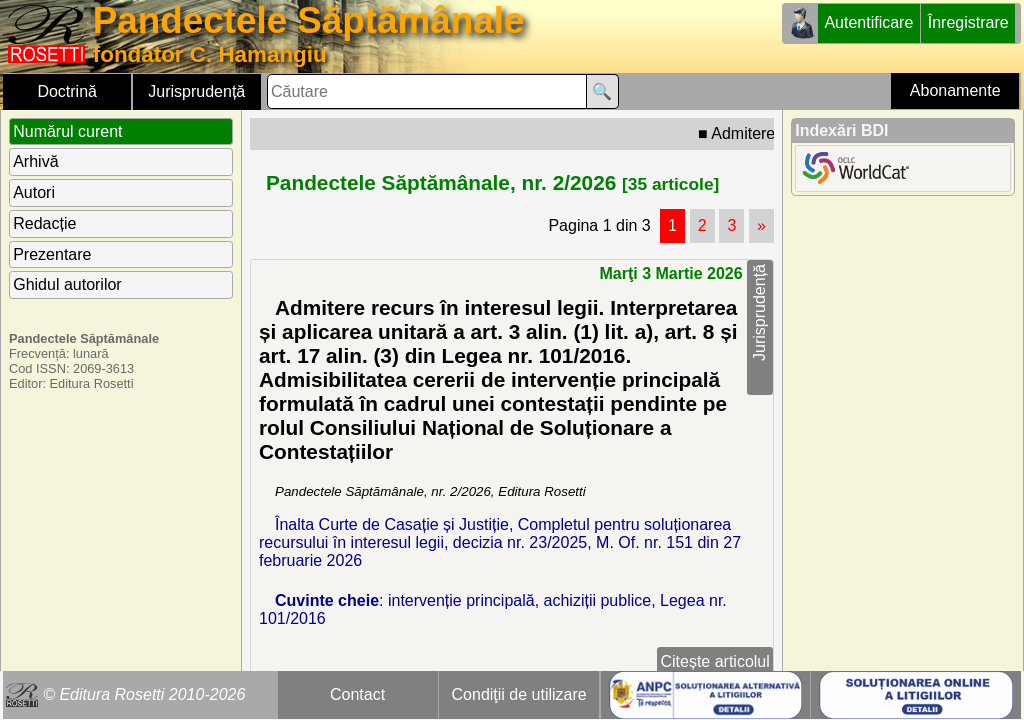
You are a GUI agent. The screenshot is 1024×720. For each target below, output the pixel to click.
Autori (34, 192)
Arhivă (35, 161)
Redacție (44, 223)
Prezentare (52, 254)
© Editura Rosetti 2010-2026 (144, 694)
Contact (357, 694)
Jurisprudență (196, 91)
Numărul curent (67, 131)
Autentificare (868, 22)
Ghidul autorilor (67, 284)
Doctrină (67, 91)
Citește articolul (714, 661)
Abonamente (955, 90)
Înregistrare (968, 22)
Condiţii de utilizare (519, 694)
